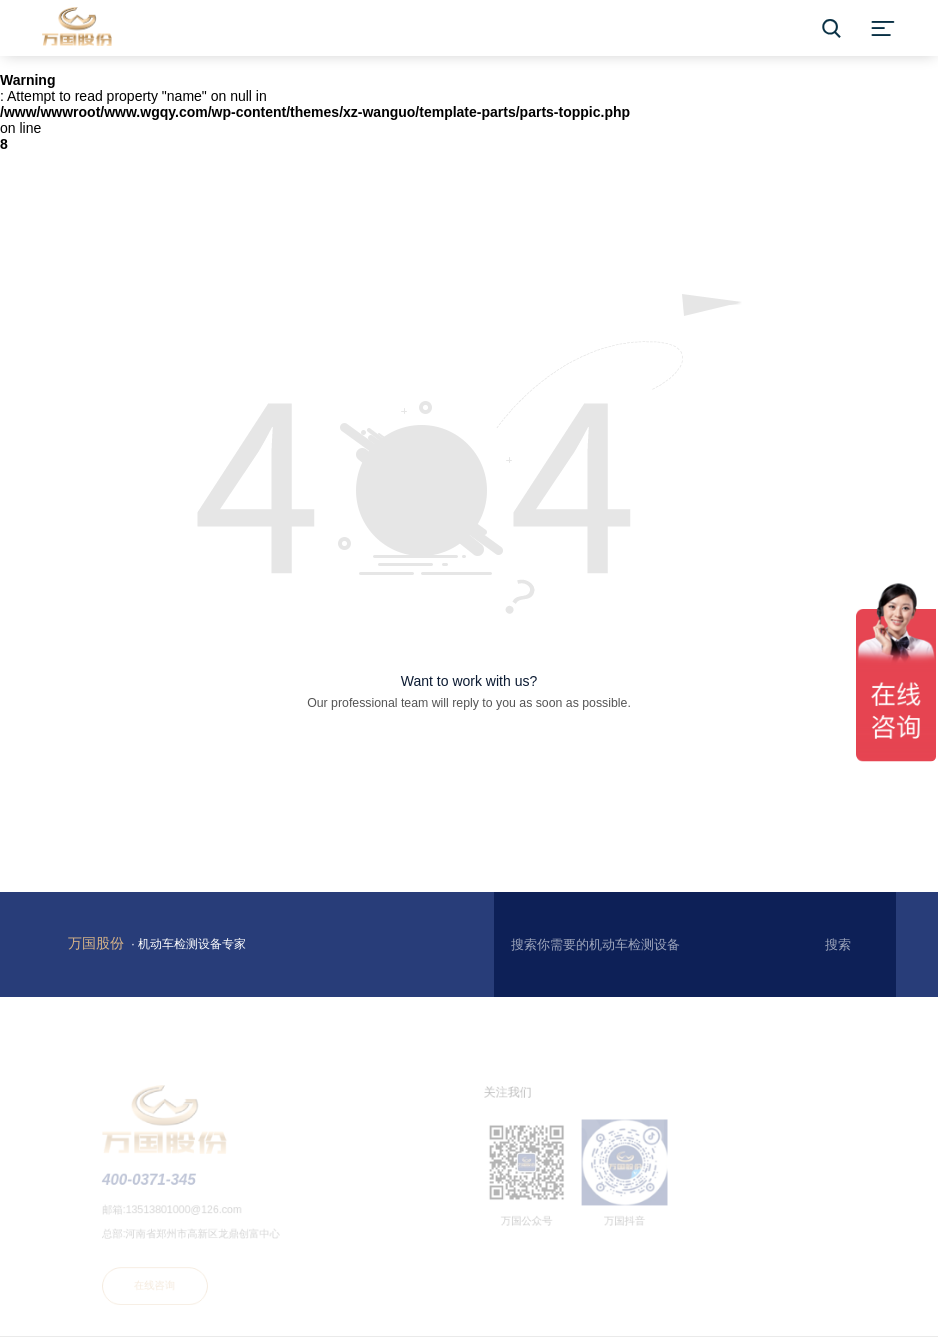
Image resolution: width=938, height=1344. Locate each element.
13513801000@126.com (194, 1215)
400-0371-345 (160, 1186)
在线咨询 (166, 1288)
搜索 (838, 944)
